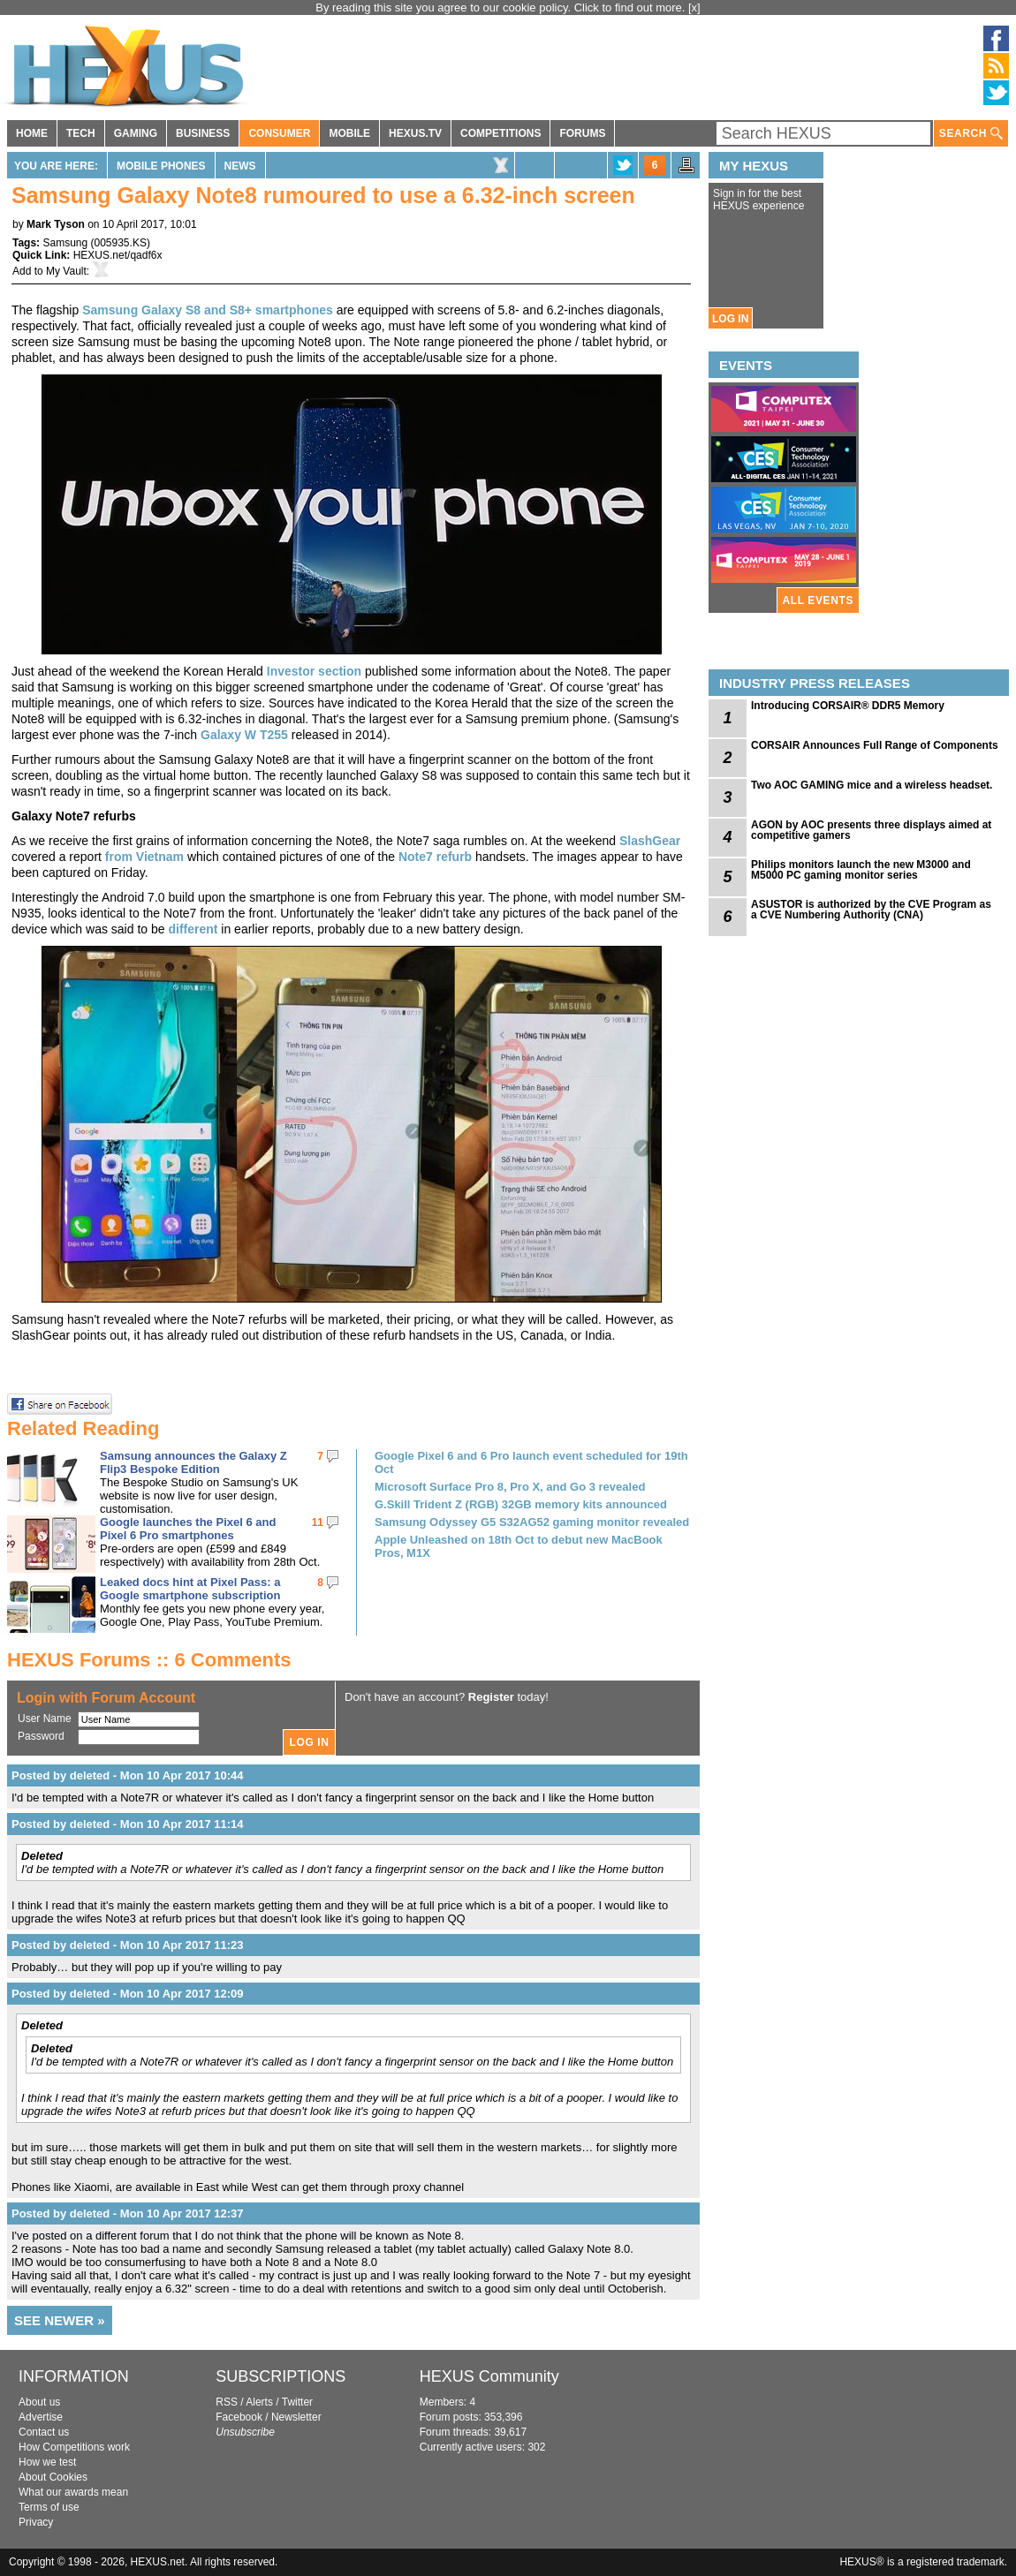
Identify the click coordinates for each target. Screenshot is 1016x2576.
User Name (45, 1718)
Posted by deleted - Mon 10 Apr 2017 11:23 (127, 1945)
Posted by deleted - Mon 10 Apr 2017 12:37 (127, 2213)
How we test (47, 2462)
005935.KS (121, 243)
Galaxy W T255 (244, 735)
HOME (32, 133)
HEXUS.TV (415, 133)
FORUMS (582, 133)
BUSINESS (203, 133)
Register (491, 1696)
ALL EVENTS (818, 600)
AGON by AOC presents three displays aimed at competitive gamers (871, 830)
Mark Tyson (56, 224)
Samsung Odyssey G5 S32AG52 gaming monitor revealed (532, 1522)
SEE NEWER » (59, 2320)
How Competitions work (74, 2447)
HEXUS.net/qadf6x (118, 255)
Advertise (41, 2417)
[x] (694, 7)
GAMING (135, 133)
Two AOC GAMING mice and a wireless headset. (871, 785)
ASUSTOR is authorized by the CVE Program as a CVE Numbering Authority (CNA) (871, 909)
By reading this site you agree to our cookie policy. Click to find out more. (501, 7)
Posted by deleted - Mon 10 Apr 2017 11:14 (127, 1824)
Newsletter (296, 2417)
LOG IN (730, 319)
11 (317, 1522)
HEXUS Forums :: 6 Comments (149, 1660)
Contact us (44, 2432)
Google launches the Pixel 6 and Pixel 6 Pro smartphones (188, 1528)
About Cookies (53, 2477)
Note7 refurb (435, 857)
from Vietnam (144, 857)
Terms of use (49, 2507)
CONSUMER (279, 133)
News (240, 166)
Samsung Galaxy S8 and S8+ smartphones (207, 310)
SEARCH (971, 133)
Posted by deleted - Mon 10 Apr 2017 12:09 (127, 1993)
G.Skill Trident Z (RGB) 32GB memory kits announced (521, 1504)
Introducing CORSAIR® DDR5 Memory (847, 705)
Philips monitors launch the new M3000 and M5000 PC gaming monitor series (861, 869)
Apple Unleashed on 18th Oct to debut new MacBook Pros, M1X (519, 1546)
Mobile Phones (161, 166)
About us (39, 2402)
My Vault (66, 271)
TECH (80, 133)
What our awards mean (73, 2492)
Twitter (297, 2402)
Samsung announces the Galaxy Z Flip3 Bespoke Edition (193, 1462)
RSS (227, 2402)
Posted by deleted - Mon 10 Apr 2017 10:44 (127, 1775)
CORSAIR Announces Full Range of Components (874, 745)
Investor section (314, 671)
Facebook (239, 2417)
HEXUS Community (489, 2376)
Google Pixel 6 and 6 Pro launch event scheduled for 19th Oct (531, 1462)
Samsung (64, 243)
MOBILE (349, 133)
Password (41, 1736)
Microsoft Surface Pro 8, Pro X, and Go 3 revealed (510, 1486)
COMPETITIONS (500, 133)
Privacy (36, 2522)
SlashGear (649, 841)
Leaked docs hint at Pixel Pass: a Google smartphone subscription (190, 1588)
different (192, 929)
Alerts (259, 2402)
